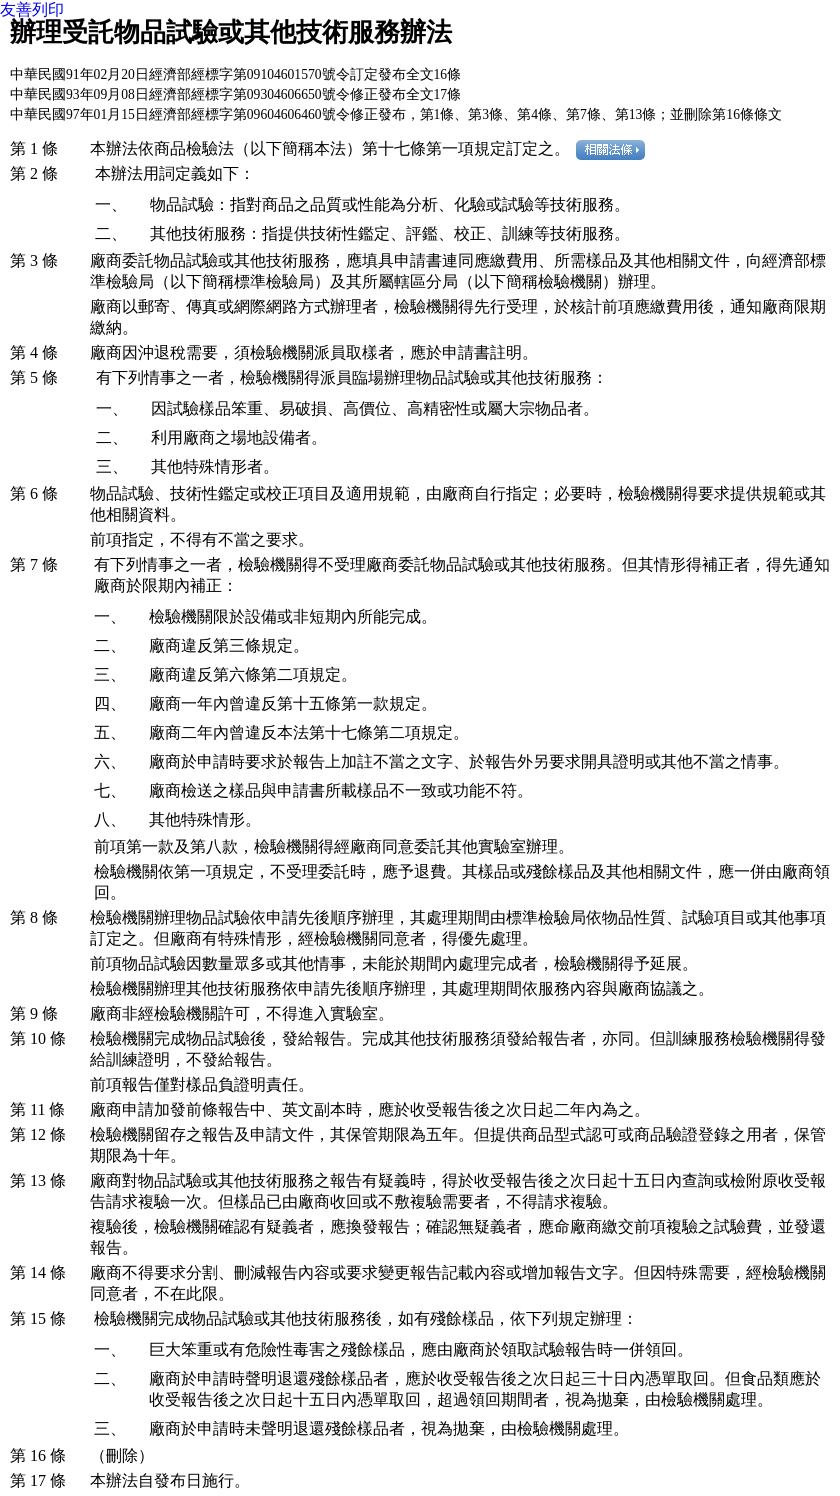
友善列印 (32, 9)
